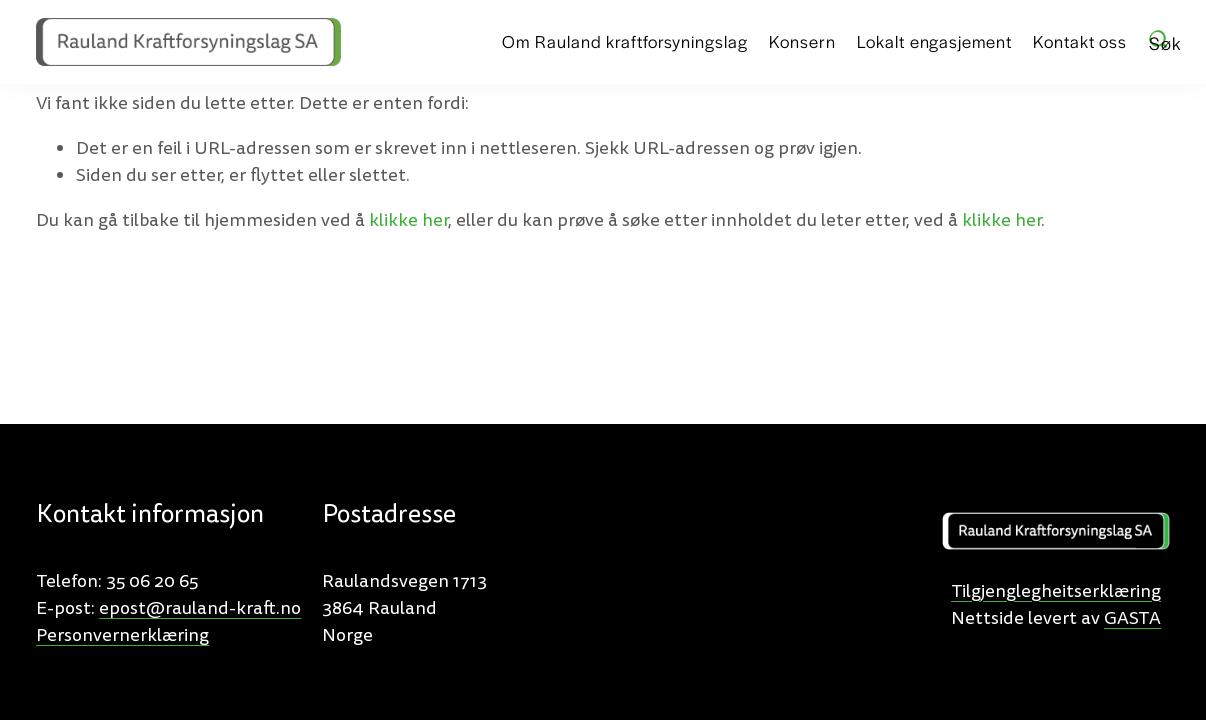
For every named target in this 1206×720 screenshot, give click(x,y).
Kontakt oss (1080, 41)
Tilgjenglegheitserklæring (1056, 591)
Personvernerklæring (122, 635)
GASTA (1132, 618)
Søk (1159, 40)
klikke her (408, 220)
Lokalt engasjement (934, 41)
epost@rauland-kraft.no (200, 608)
